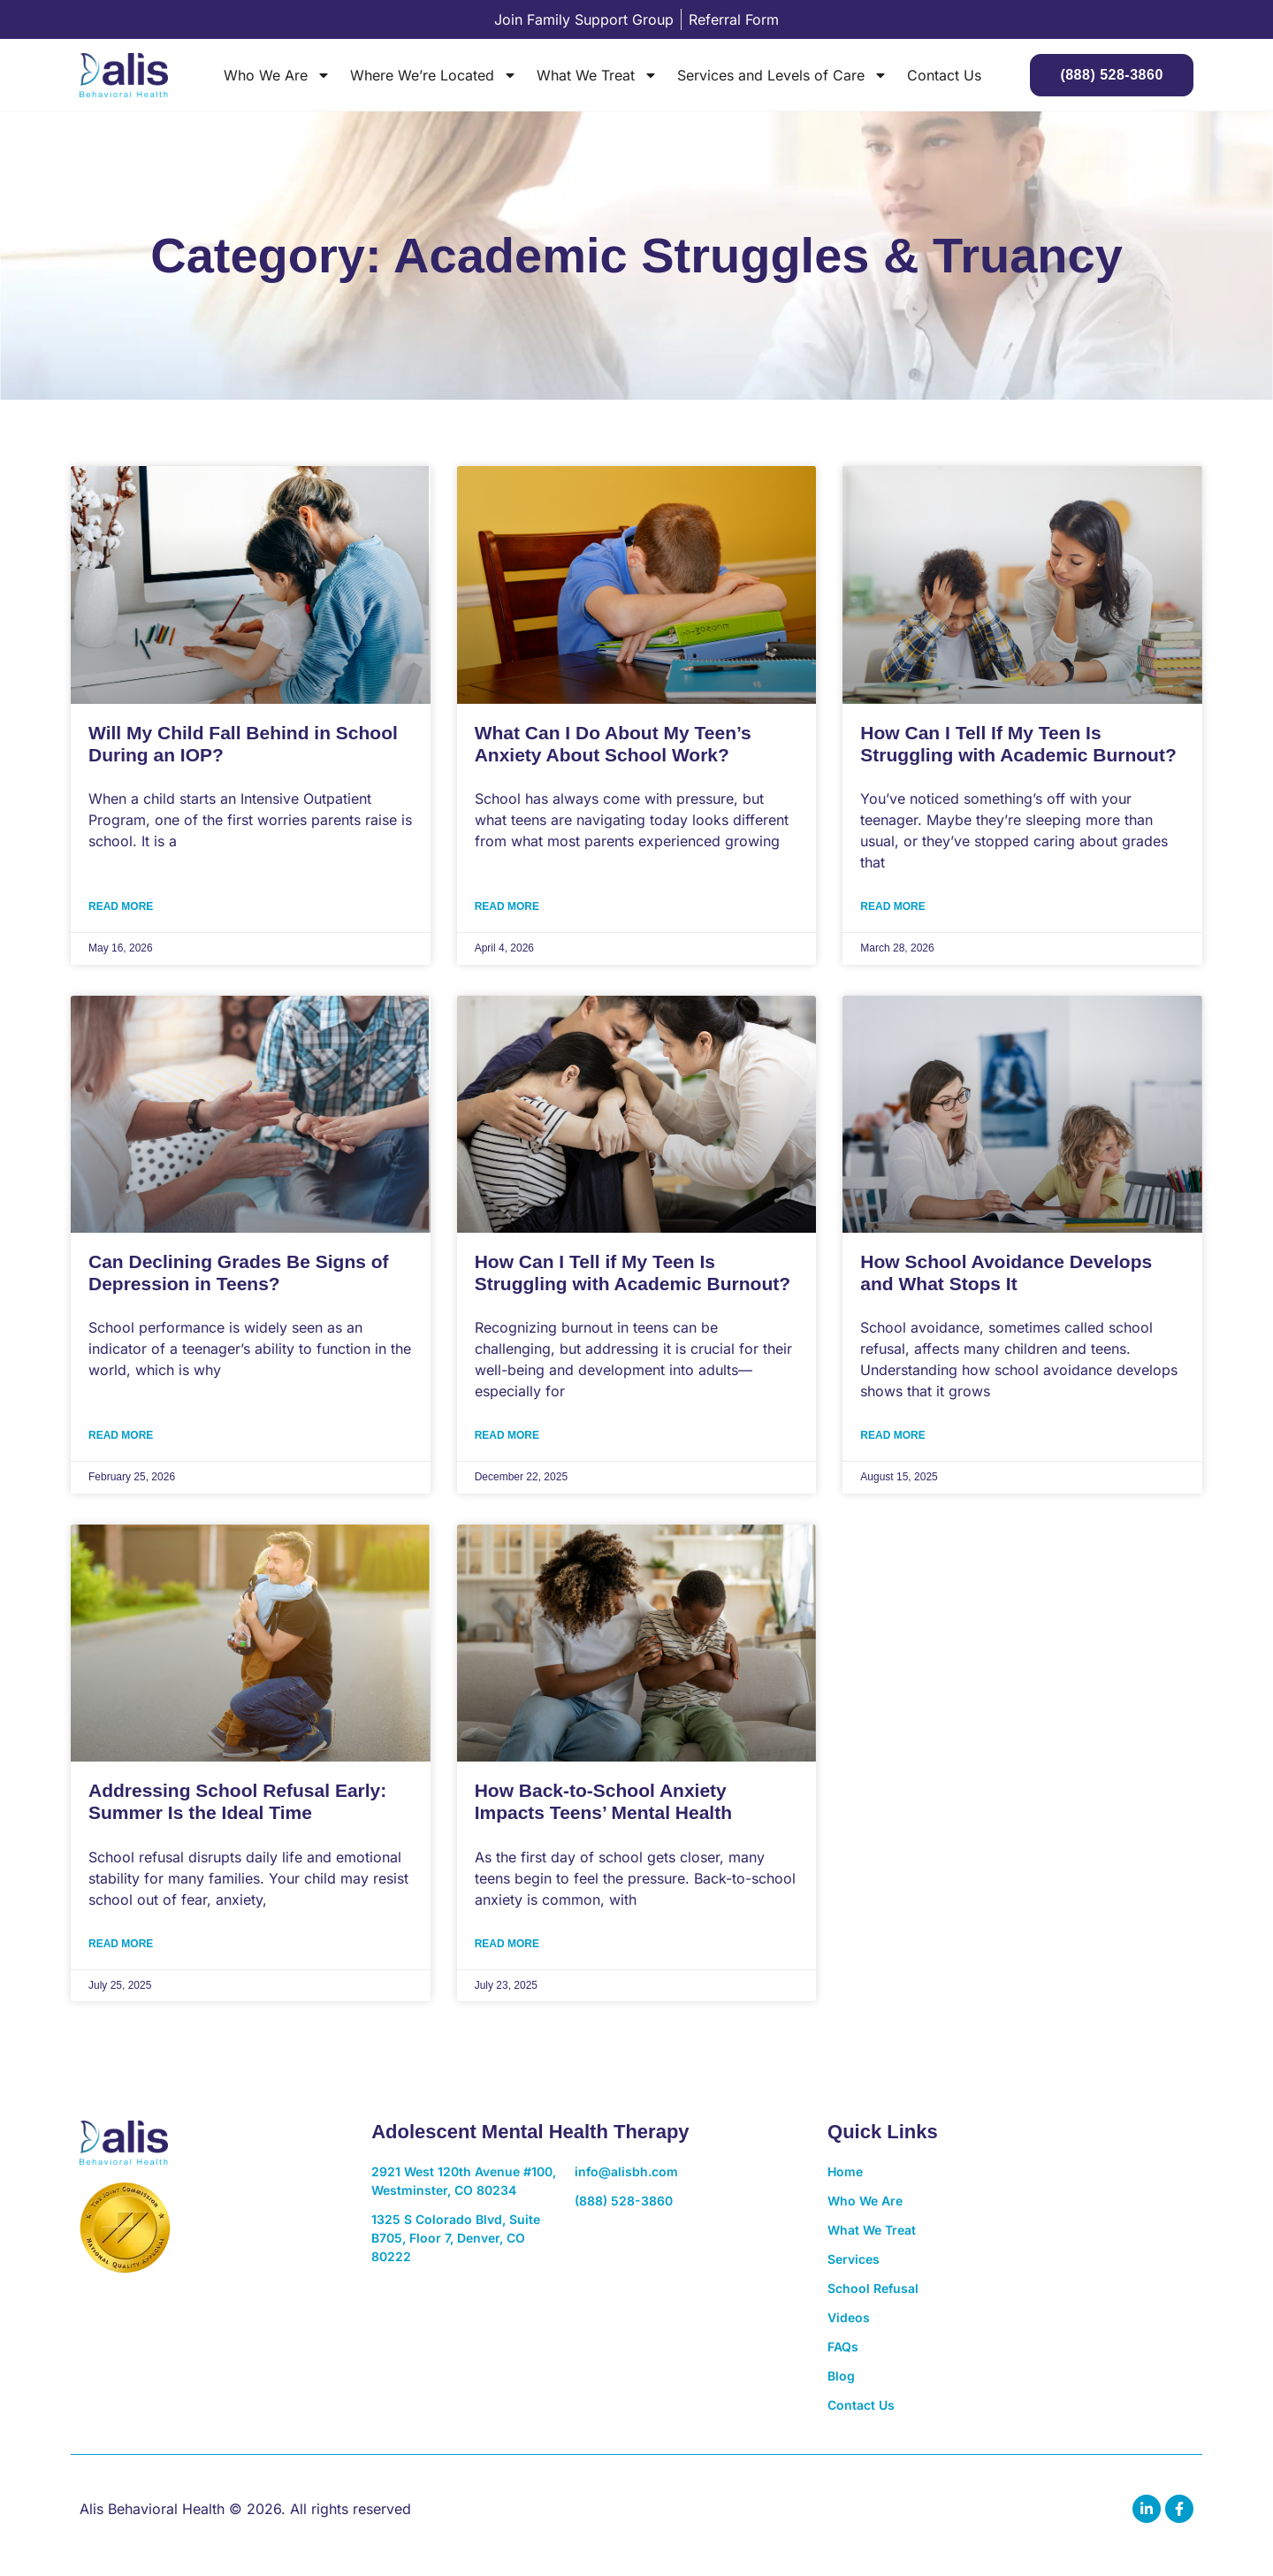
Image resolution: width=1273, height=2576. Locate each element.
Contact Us (944, 75)
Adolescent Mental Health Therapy (530, 2132)
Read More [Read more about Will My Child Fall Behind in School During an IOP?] (120, 906)
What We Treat (597, 75)
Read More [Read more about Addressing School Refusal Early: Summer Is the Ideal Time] (120, 1944)
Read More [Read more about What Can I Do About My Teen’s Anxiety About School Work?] (507, 906)
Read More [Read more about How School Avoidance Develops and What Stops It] (892, 1435)
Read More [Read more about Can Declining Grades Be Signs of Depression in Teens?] (120, 1435)
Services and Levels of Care (782, 75)
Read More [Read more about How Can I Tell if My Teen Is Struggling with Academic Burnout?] (507, 1435)
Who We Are (277, 75)
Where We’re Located (433, 75)
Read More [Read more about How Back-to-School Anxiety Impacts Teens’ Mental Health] (507, 1944)
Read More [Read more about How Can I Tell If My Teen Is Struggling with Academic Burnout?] (892, 906)
